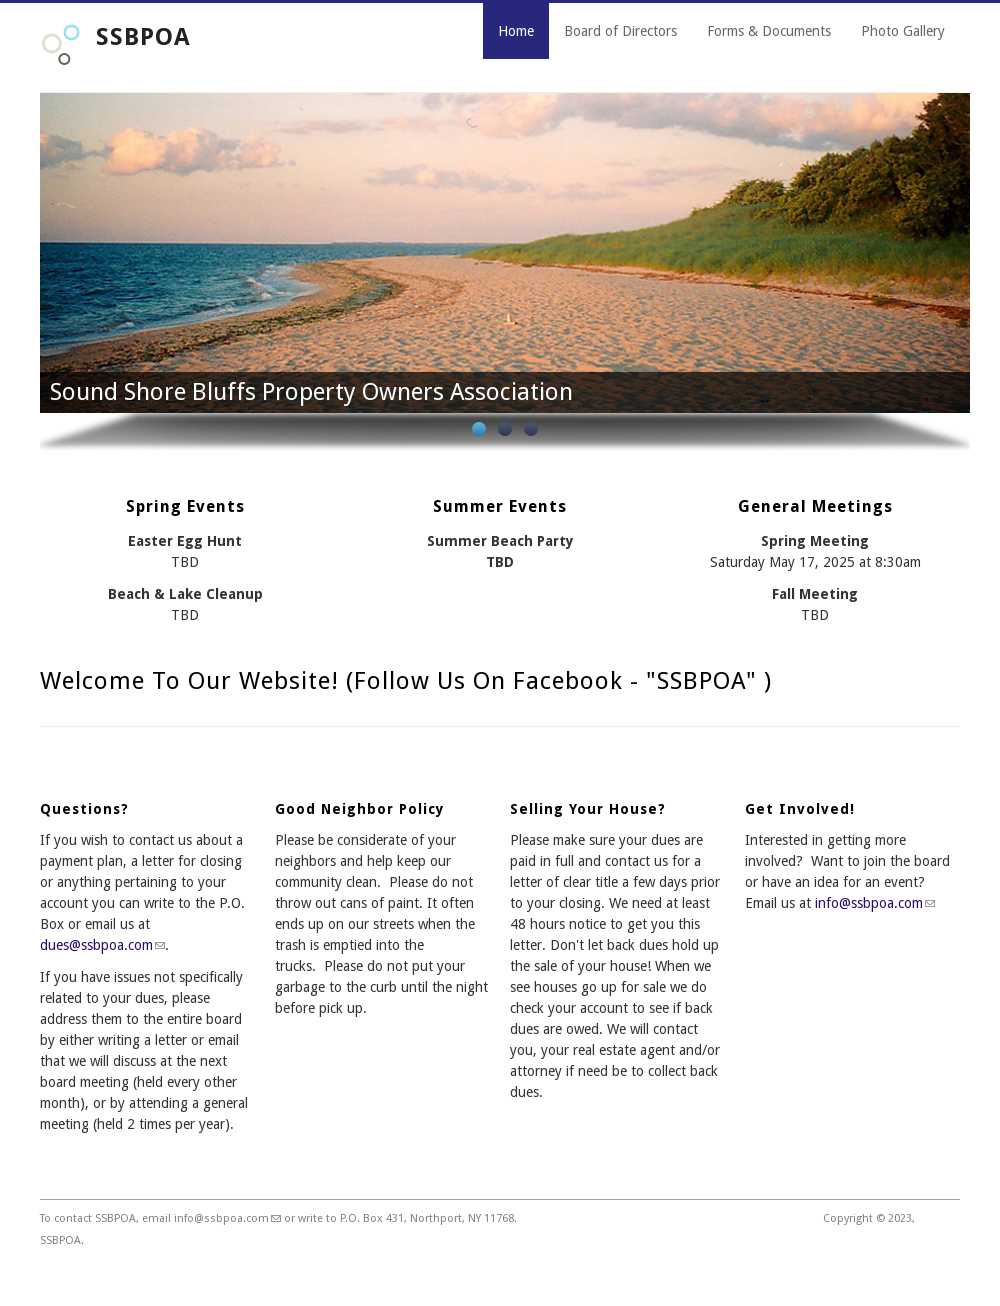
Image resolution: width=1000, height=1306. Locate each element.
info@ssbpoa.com (875, 903)
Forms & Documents (769, 31)
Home (516, 31)
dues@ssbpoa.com (102, 945)
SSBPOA (143, 37)
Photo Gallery (903, 31)
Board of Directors (620, 31)
